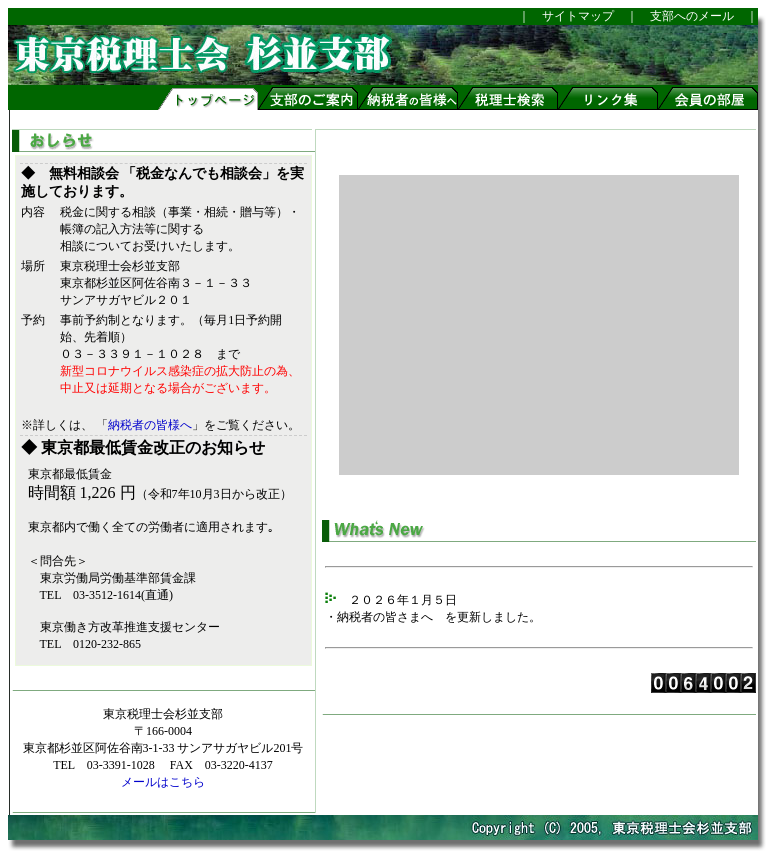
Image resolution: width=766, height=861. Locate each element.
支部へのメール (692, 16)
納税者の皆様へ (150, 425)
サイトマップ (572, 16)
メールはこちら (163, 782)
